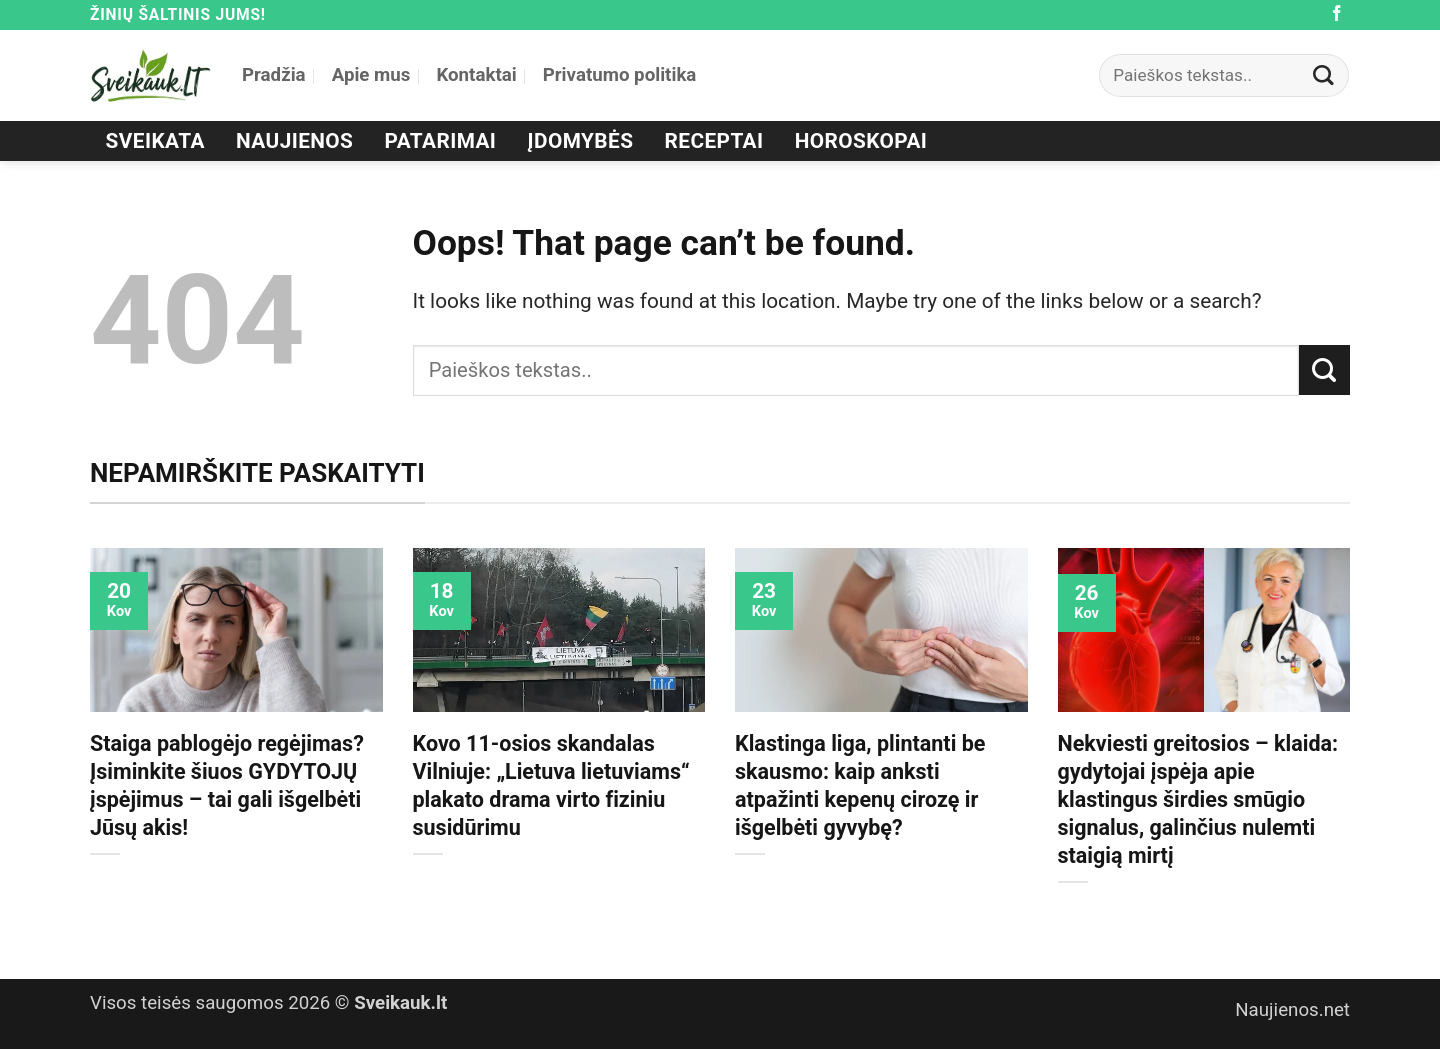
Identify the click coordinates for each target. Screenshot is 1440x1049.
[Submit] (1324, 75)
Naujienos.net (1292, 1010)
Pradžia (274, 75)
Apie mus (371, 75)
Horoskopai (861, 141)
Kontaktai (476, 75)
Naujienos (294, 141)
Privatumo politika (620, 75)
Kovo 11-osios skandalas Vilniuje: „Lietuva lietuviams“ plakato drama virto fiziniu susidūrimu (551, 785)
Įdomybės (581, 141)
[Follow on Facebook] (1337, 14)
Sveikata (155, 141)
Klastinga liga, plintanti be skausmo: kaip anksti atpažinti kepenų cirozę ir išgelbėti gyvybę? (860, 785)
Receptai (714, 141)
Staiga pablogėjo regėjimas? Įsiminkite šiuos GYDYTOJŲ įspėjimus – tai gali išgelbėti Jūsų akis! (227, 785)
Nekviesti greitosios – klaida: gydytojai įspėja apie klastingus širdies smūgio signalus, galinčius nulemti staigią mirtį (1198, 799)
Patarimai (441, 141)
